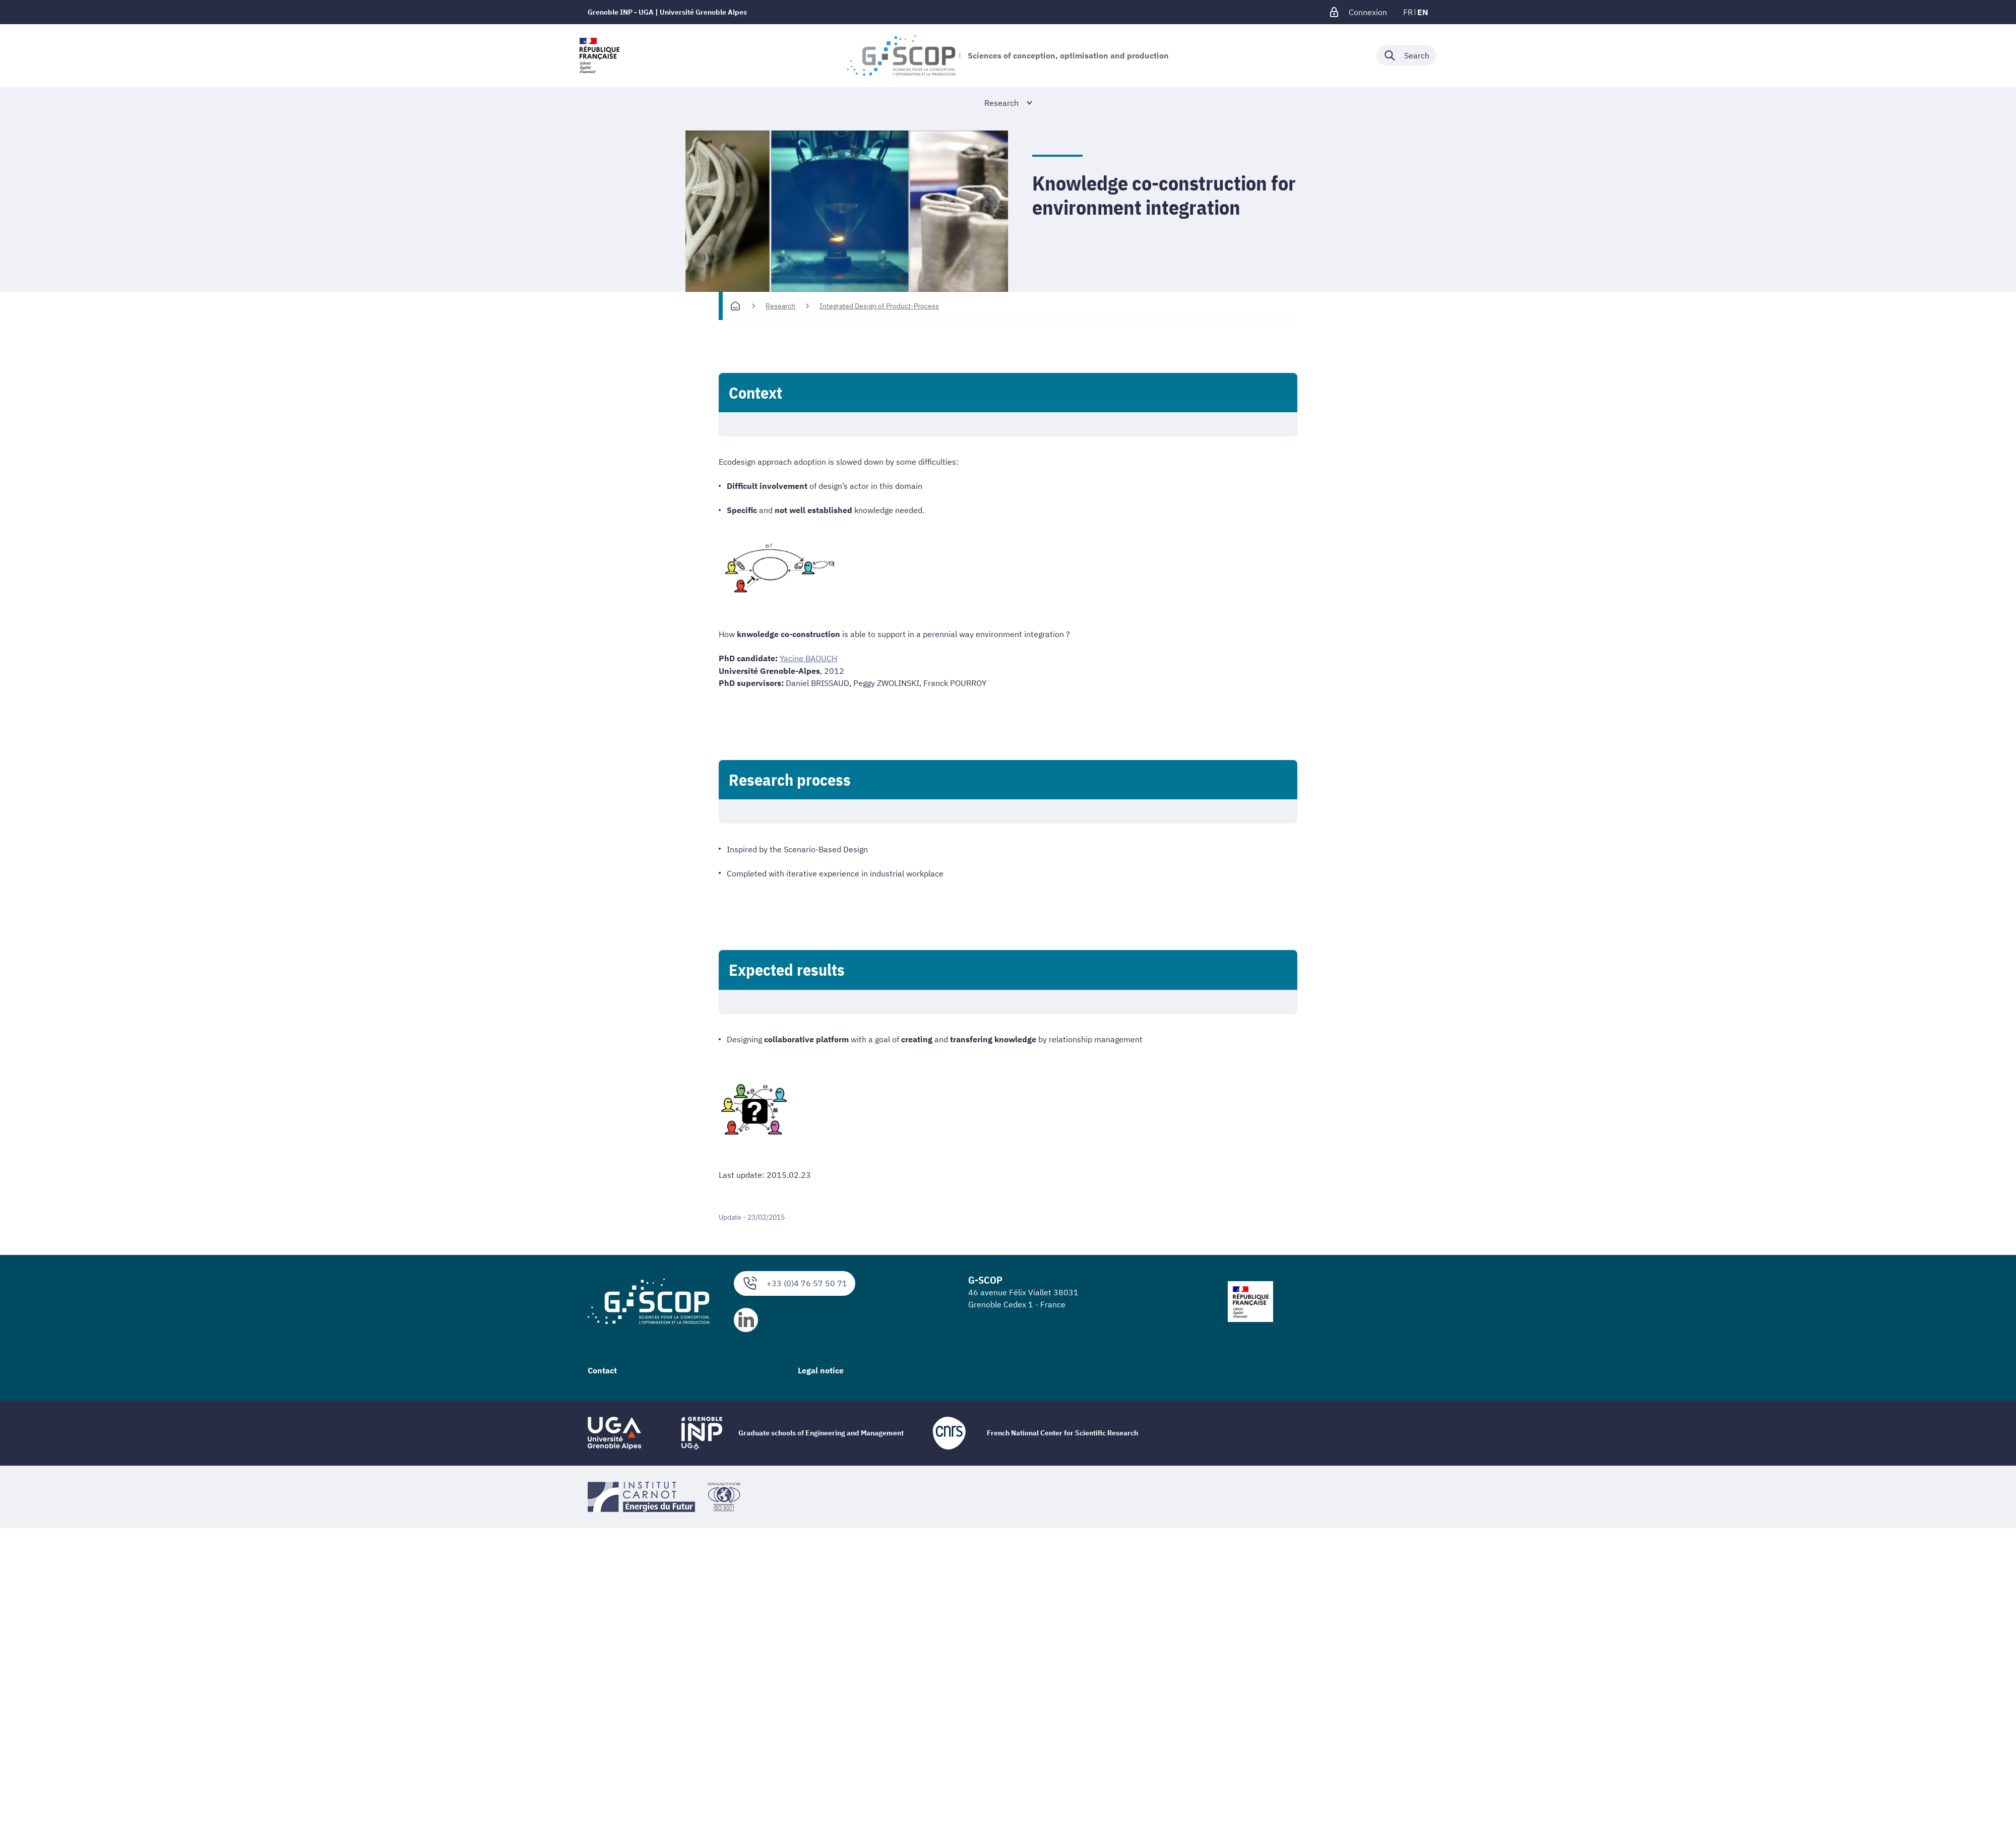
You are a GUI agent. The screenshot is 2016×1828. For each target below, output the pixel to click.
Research (780, 305)
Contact (602, 1370)
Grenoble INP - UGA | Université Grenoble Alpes (667, 12)
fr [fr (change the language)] (1408, 12)
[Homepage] (735, 306)
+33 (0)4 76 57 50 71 (794, 1283)
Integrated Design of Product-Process (879, 305)
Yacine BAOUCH (808, 658)
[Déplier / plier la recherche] (1406, 55)
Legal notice (821, 1370)
